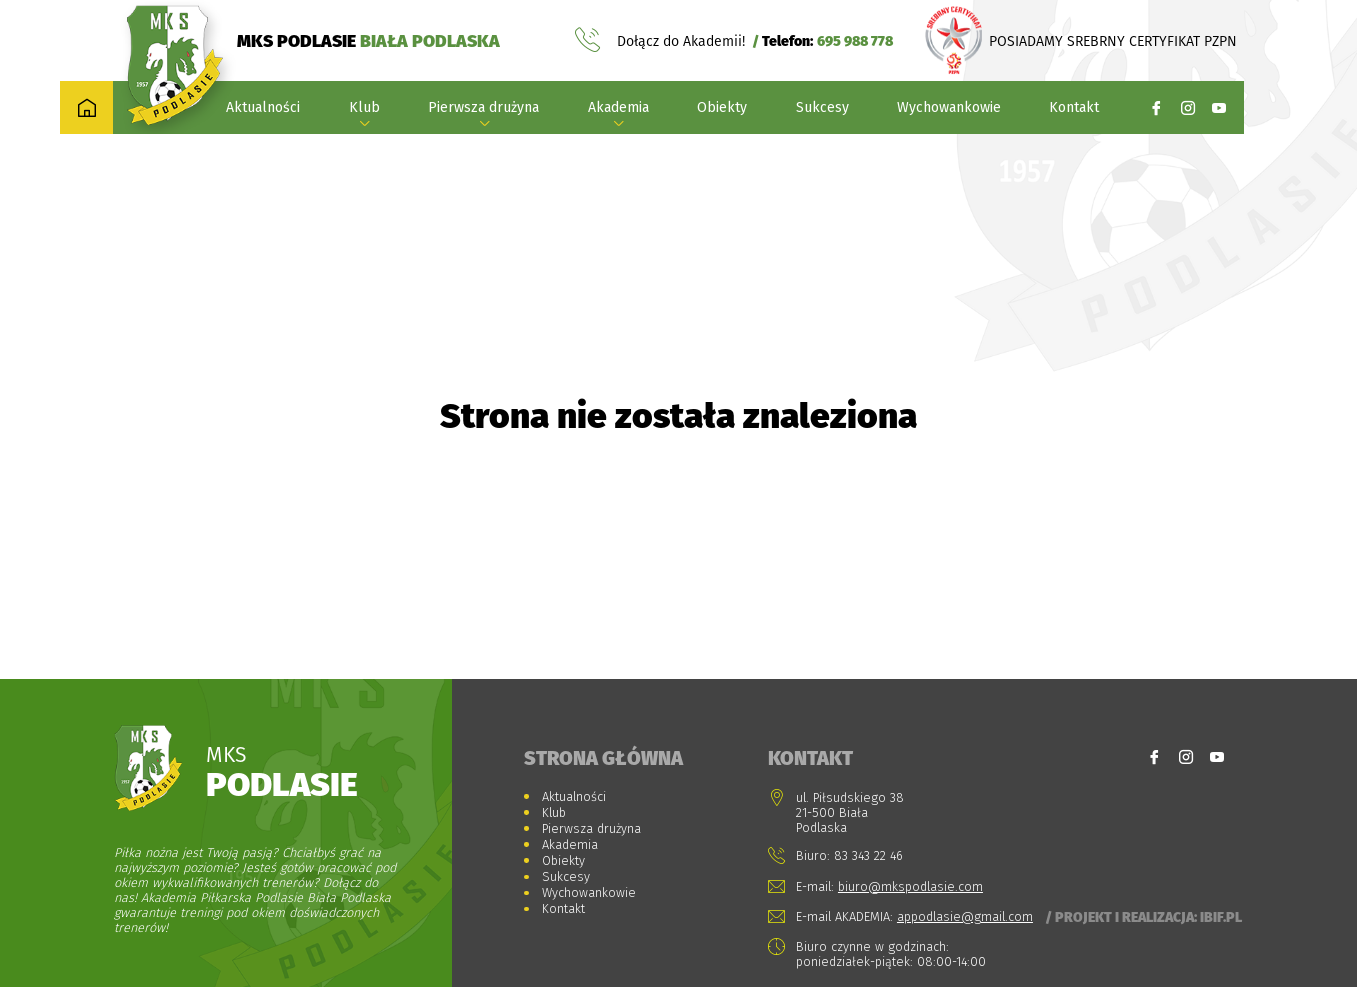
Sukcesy (822, 107)
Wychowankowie (949, 107)
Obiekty (722, 107)
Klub (364, 107)
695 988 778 (855, 41)
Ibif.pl (1221, 917)
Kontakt (1074, 107)
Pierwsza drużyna (483, 107)
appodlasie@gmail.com (965, 916)
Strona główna (603, 758)
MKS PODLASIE (368, 40)
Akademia (618, 107)
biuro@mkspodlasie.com (910, 886)
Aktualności (263, 107)
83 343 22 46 (868, 855)
